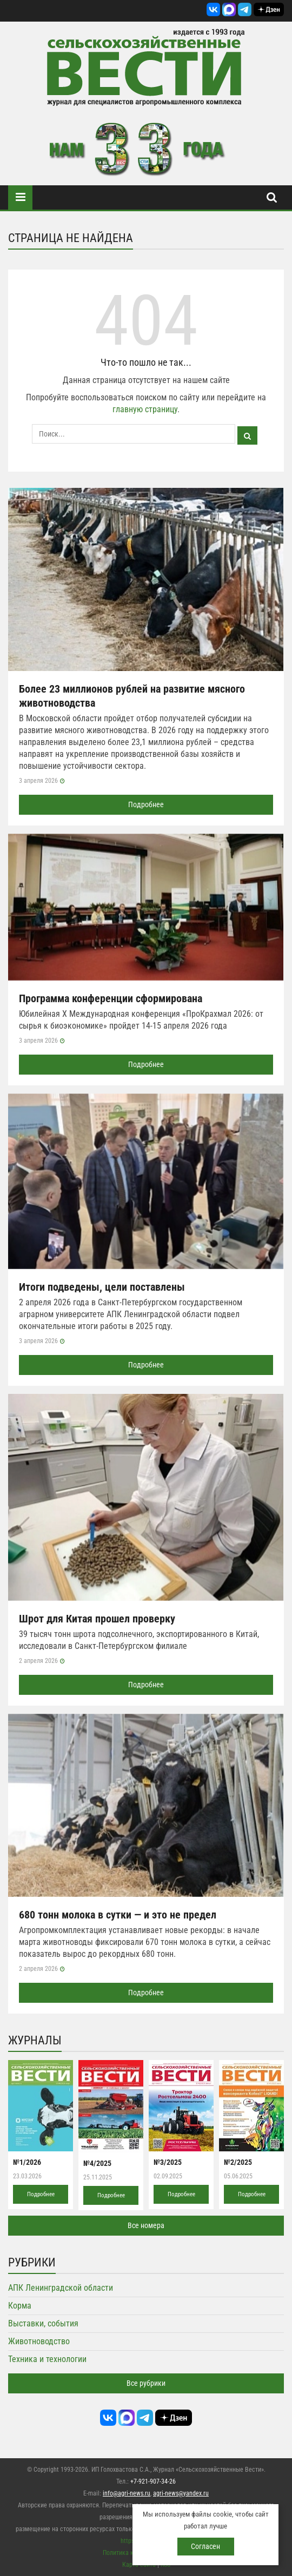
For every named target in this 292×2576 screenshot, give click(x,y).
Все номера (146, 2225)
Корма (19, 2305)
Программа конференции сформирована (110, 998)
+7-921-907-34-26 (153, 2481)
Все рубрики (146, 2383)
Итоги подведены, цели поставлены (102, 1286)
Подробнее (146, 804)
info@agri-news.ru (126, 2493)
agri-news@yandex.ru (181, 2493)
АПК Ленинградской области (60, 2288)
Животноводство (39, 2341)
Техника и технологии (47, 2359)
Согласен (205, 2546)
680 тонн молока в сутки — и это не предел (117, 1914)
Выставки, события (43, 2323)
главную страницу (144, 409)
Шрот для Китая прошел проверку (97, 1618)
